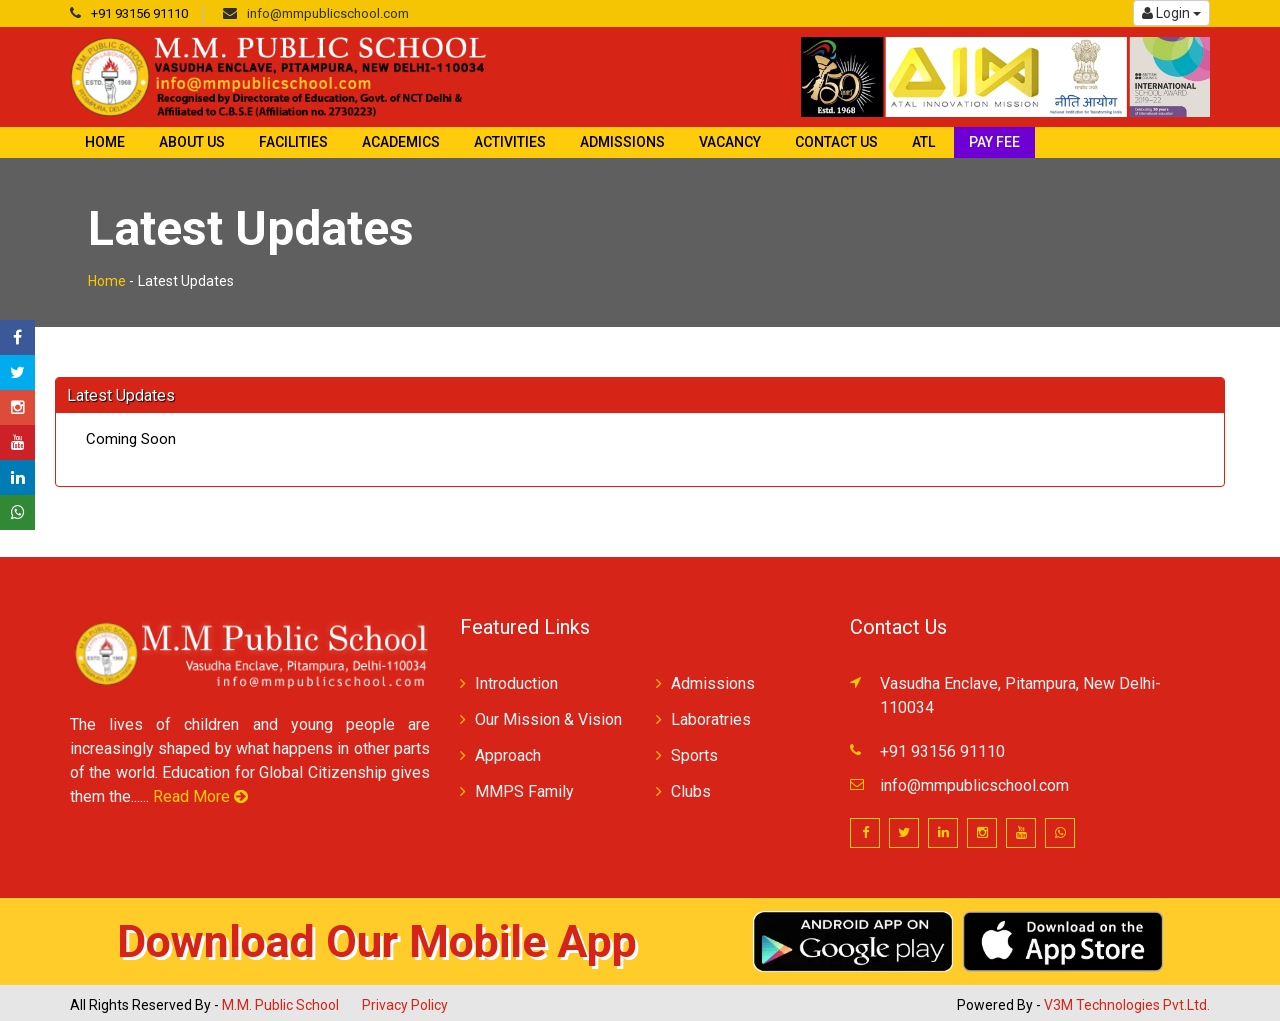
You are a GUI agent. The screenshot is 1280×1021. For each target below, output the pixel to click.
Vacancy (730, 142)
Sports (694, 755)
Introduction (516, 683)
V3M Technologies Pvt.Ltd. (1127, 1005)
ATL (923, 142)
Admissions (622, 142)
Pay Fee (994, 142)
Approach (508, 755)
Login (1171, 13)
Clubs (691, 791)
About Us (192, 142)
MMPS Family (524, 791)
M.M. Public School (280, 1005)
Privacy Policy (405, 1005)
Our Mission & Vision (548, 719)
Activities (510, 142)
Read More (200, 796)
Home (105, 142)
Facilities (293, 142)
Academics (401, 142)
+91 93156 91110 (139, 13)
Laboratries (711, 719)
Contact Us (836, 142)
